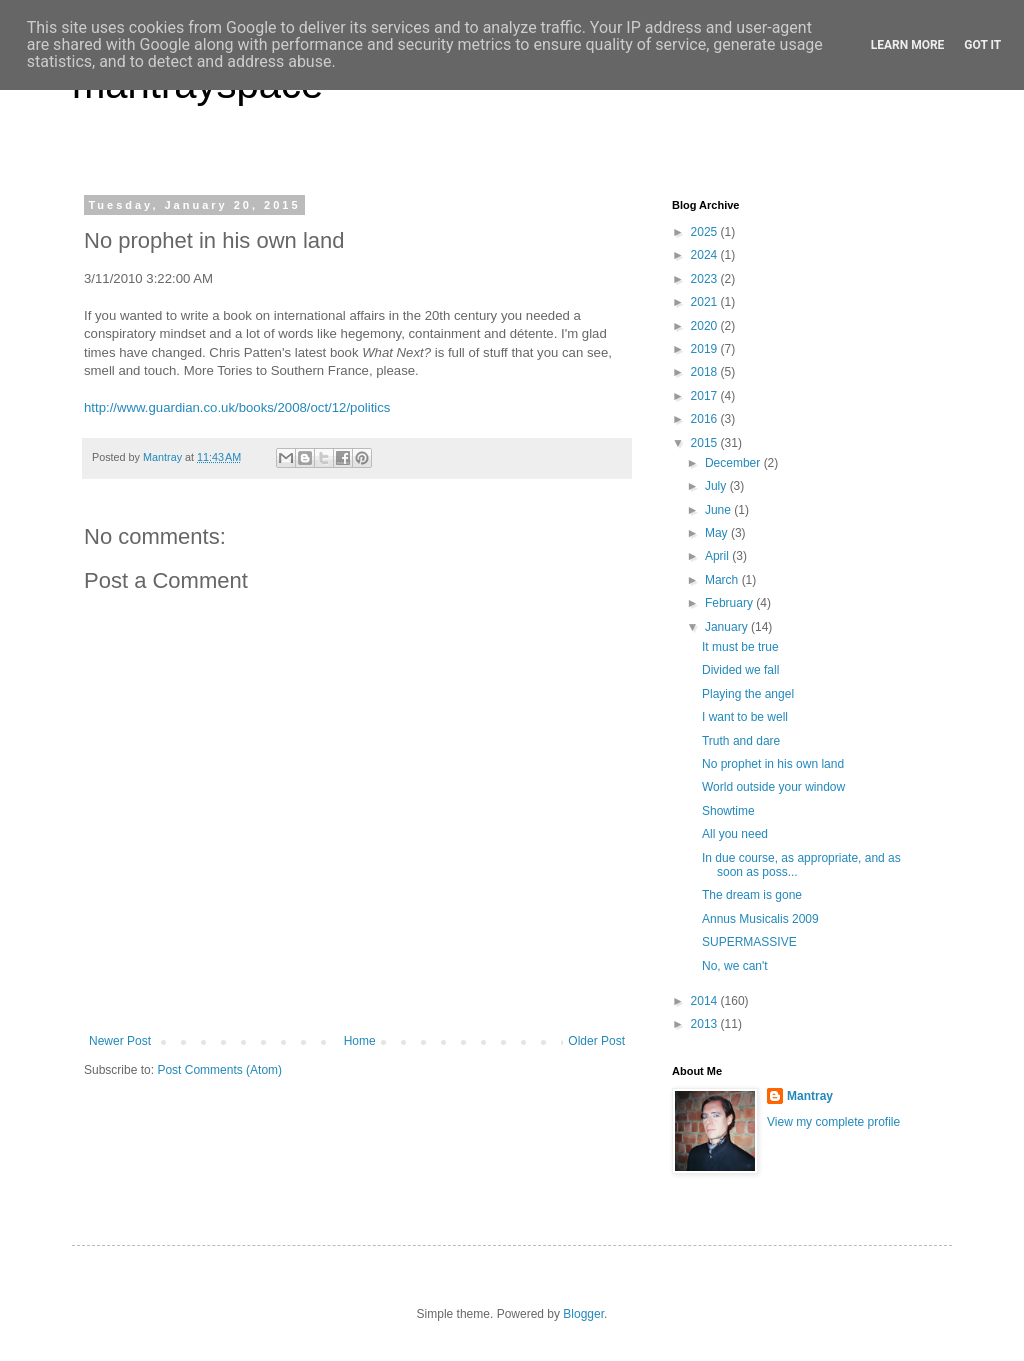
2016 (706, 419)
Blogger (583, 1314)
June (719, 510)
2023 (706, 279)
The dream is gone (752, 895)
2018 (706, 372)
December (734, 463)
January (728, 627)
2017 (706, 396)
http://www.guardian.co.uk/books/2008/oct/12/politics (237, 407)
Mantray (810, 1096)
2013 (706, 1024)
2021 (706, 302)
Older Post (596, 1041)
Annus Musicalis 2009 (760, 919)
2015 (706, 443)
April (718, 556)
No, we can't (735, 966)
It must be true (740, 647)
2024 (706, 255)
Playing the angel (748, 694)
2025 (706, 232)
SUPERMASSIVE (749, 942)
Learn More (908, 45)
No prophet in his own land (773, 764)
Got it (982, 45)
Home (360, 1041)
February (730, 603)
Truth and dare (741, 741)
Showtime (728, 811)
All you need (735, 834)
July (717, 486)
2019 (706, 349)
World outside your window (773, 787)
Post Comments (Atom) (219, 1070)
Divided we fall (740, 670)
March (723, 580)
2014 (706, 1001)
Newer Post (120, 1041)
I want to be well (745, 717)
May (718, 533)
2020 (706, 326)
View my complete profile (833, 1122)
